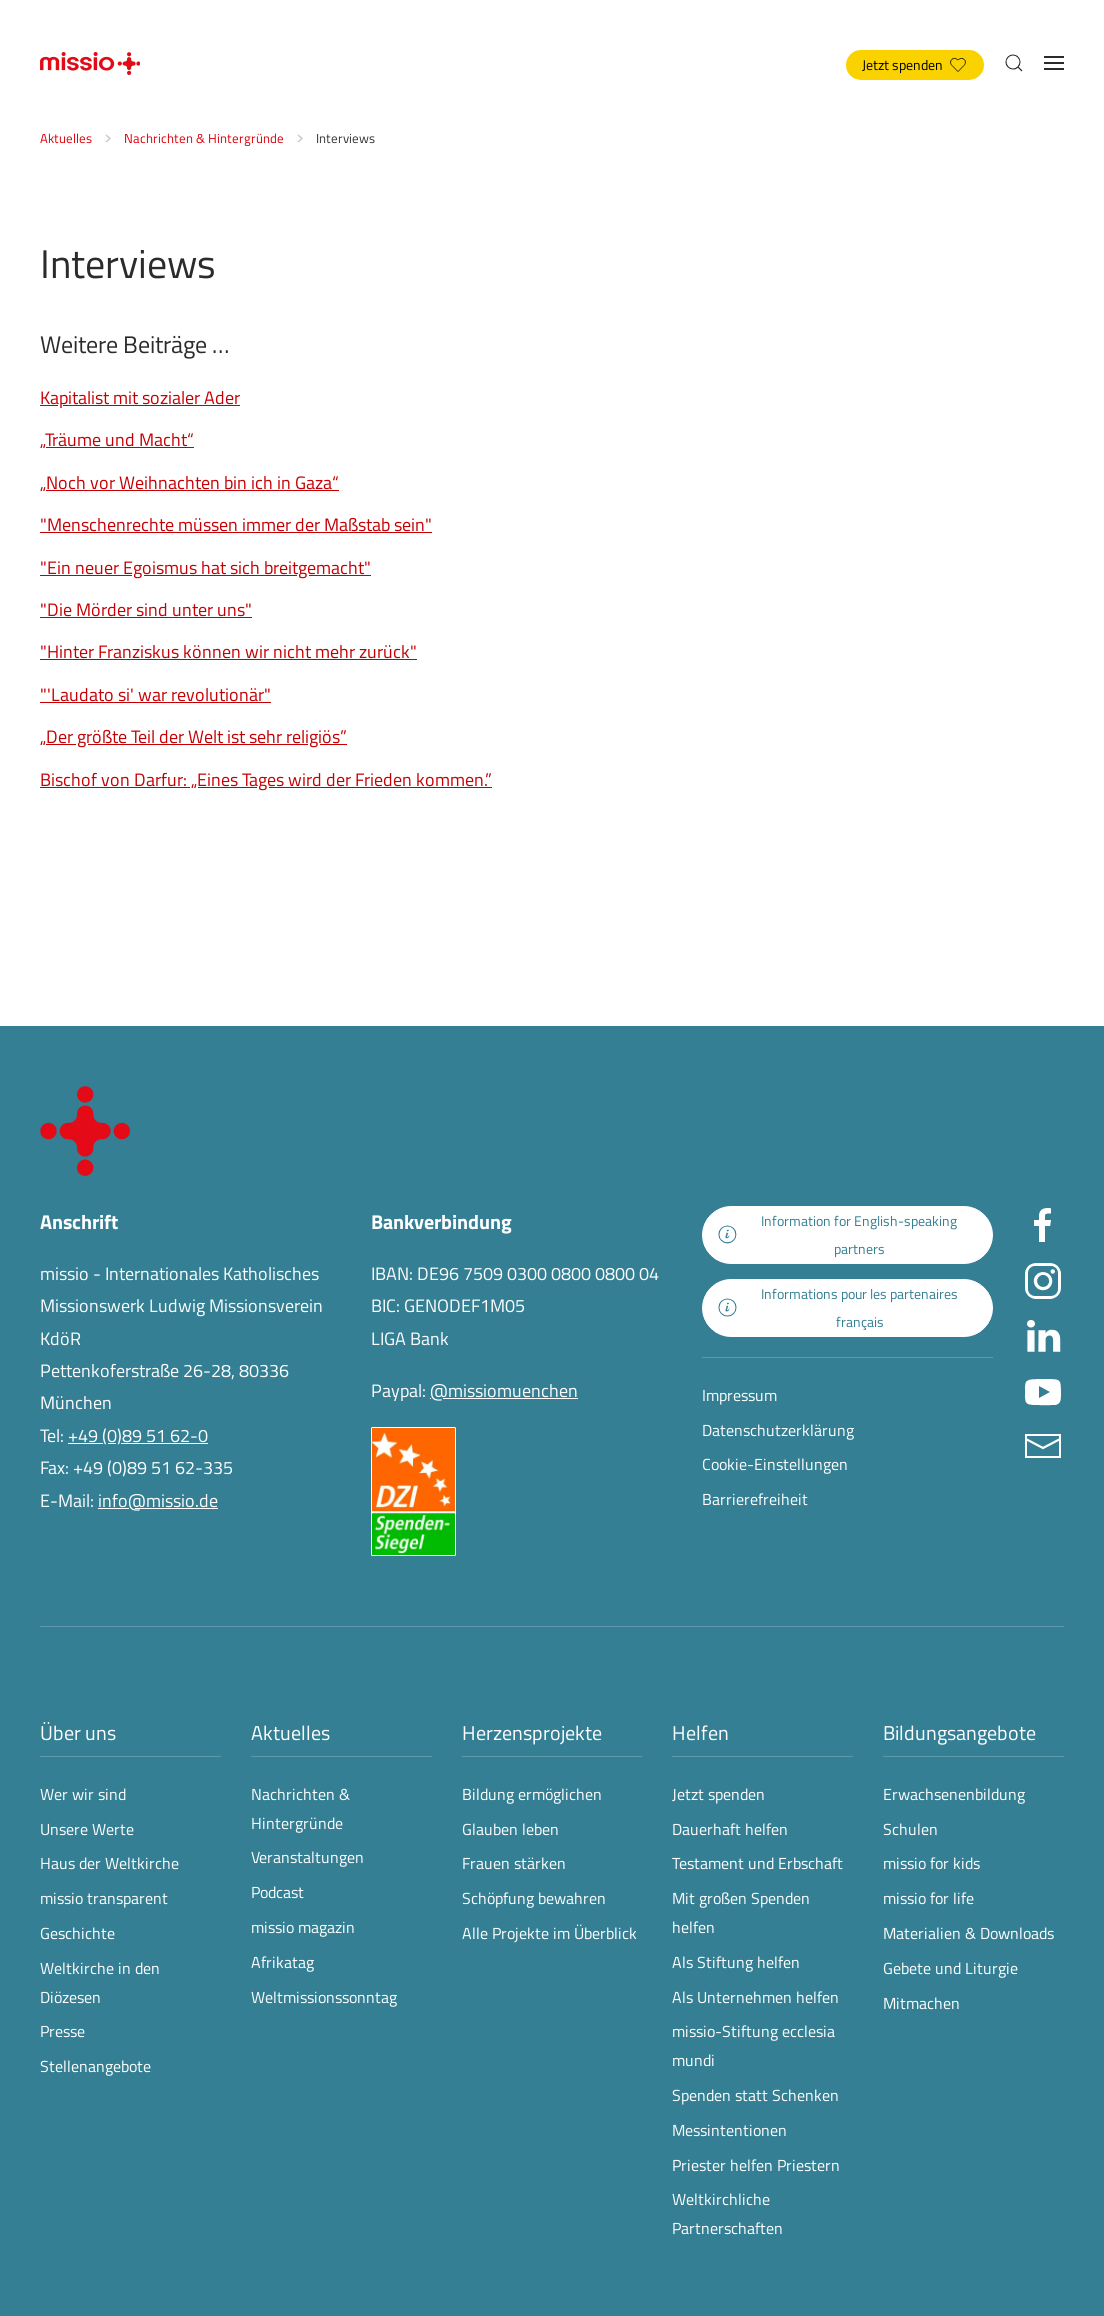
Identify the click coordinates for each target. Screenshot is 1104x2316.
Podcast (277, 1892)
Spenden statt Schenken (755, 2095)
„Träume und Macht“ (117, 439)
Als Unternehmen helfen (755, 1997)
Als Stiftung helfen (736, 1962)
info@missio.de (158, 1500)
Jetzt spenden (914, 65)
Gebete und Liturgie (950, 1968)
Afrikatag (282, 1962)
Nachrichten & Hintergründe (300, 1808)
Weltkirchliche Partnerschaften (727, 2213)
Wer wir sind (83, 1794)
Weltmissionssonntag (324, 1997)
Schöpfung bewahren (534, 1898)
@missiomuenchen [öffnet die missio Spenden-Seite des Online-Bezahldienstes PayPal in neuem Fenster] (504, 1390)
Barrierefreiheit (755, 1499)
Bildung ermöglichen (532, 1794)
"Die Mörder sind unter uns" (146, 609)
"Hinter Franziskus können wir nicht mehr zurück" (228, 651)
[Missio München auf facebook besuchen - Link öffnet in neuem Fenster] (1043, 1223)
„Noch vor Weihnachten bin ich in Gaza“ (189, 482)
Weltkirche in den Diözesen (100, 1982)
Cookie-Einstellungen (775, 1464)
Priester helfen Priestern (756, 2165)
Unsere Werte (87, 1829)
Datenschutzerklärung (778, 1430)
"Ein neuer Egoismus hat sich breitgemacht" (205, 567)
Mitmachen (921, 2003)
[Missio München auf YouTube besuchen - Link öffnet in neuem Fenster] (1043, 1388)
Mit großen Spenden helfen (741, 1912)
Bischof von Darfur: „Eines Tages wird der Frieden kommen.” (266, 779)
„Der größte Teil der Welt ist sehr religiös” (193, 736)
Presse (62, 2031)
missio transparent (104, 1898)
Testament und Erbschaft (757, 1863)
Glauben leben (510, 1829)
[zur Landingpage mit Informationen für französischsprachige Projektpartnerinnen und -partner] (847, 1308)
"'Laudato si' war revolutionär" (155, 694)
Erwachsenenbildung (954, 1794)
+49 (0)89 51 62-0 (138, 1435)
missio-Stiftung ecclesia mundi (753, 2045)
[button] (1014, 63)
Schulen (910, 1829)
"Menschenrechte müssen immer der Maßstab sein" (236, 524)
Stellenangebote (95, 2066)
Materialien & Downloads (968, 1933)
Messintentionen (729, 2130)
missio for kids (931, 1863)
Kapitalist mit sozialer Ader (140, 397)
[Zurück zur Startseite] (90, 63)
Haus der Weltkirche (109, 1863)
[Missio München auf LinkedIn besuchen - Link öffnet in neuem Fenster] (1043, 1333)
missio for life (928, 1898)
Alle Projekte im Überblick (549, 1933)
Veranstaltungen (307, 1857)
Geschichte (77, 1933)
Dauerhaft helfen (730, 1829)
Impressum (739, 1395)
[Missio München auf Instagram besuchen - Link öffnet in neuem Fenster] (1043, 1278)
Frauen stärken (514, 1863)
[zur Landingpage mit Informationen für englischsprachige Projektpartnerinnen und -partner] (847, 1235)
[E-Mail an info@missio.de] (1043, 1443)
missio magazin (303, 1927)
